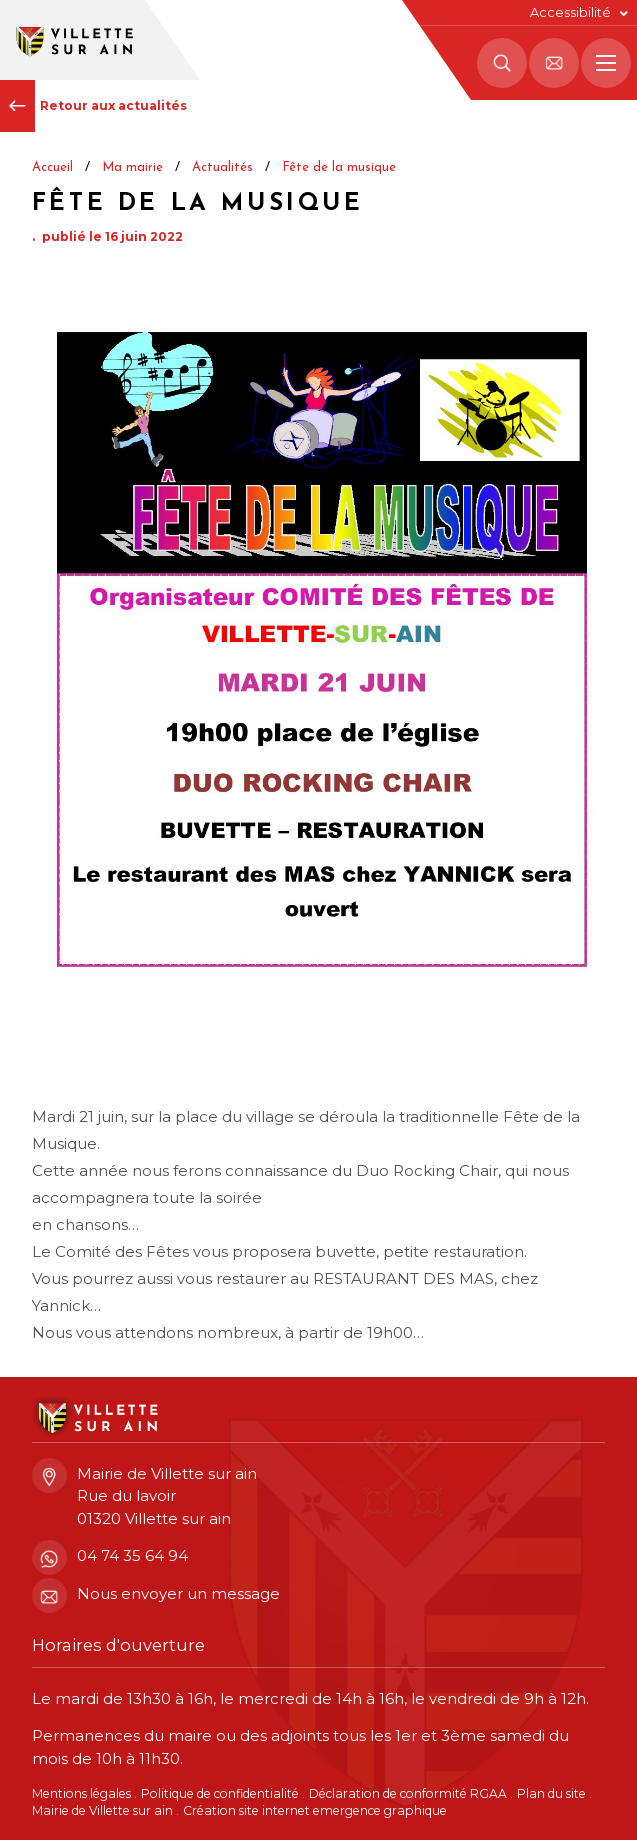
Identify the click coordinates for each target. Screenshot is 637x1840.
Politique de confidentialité (220, 1793)
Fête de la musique (339, 167)
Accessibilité (570, 12)
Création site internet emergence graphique (315, 1810)
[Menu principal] (606, 63)
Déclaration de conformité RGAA (408, 1793)
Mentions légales (81, 1793)
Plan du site (551, 1793)
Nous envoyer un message (156, 1594)
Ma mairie (132, 167)
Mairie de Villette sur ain (102, 1810)
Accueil (52, 167)
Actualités (222, 167)
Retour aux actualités (93, 106)
